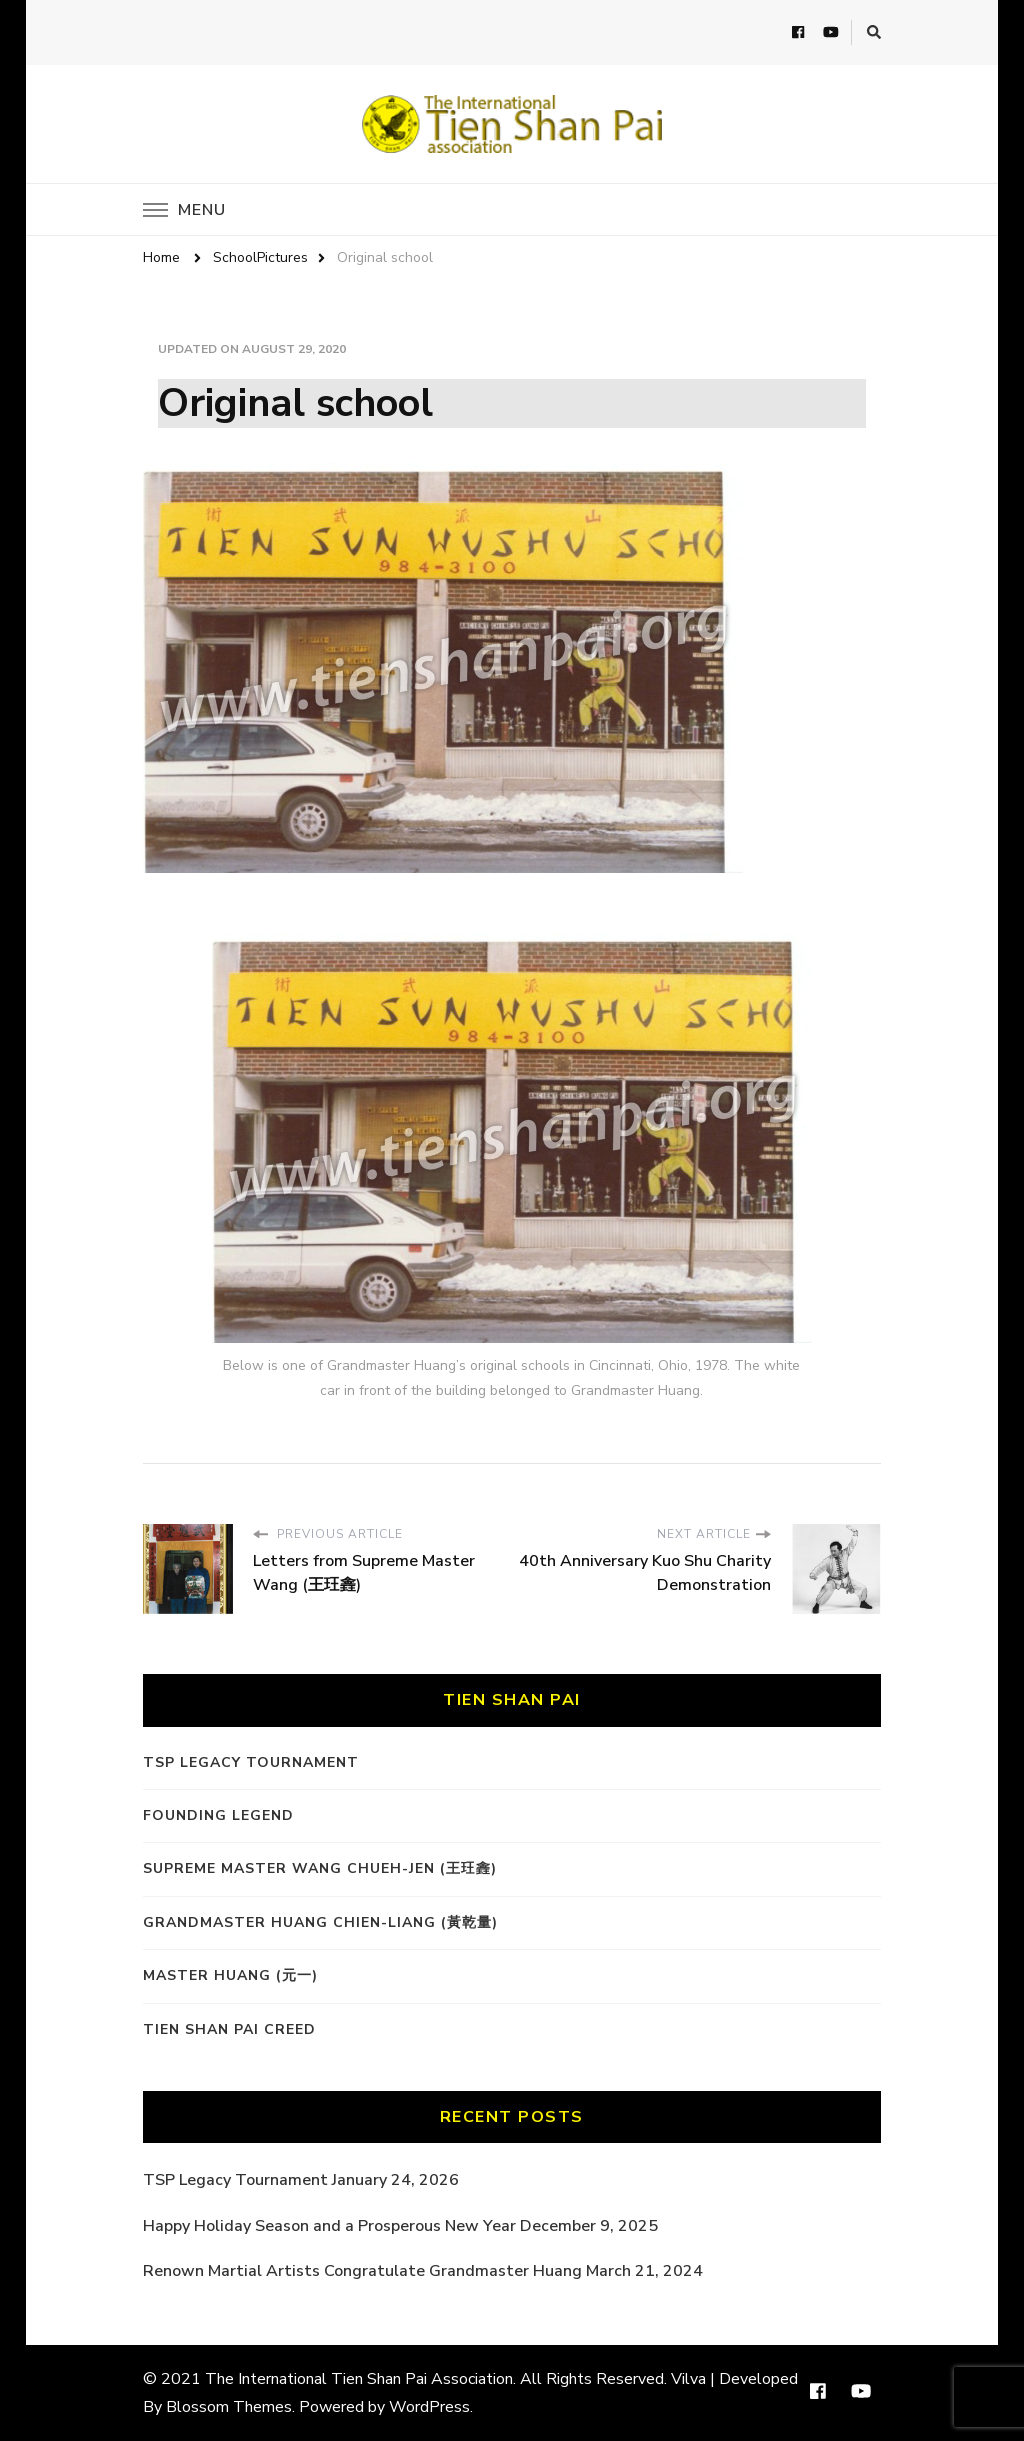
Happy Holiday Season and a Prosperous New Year (329, 2226)
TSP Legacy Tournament (251, 1762)
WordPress (429, 2407)
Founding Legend (218, 1815)
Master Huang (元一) (230, 1975)
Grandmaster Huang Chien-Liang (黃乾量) (320, 1922)
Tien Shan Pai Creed (229, 2029)
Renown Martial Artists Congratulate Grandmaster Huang (362, 2271)
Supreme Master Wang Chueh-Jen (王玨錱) (320, 1868)
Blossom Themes (229, 2407)
